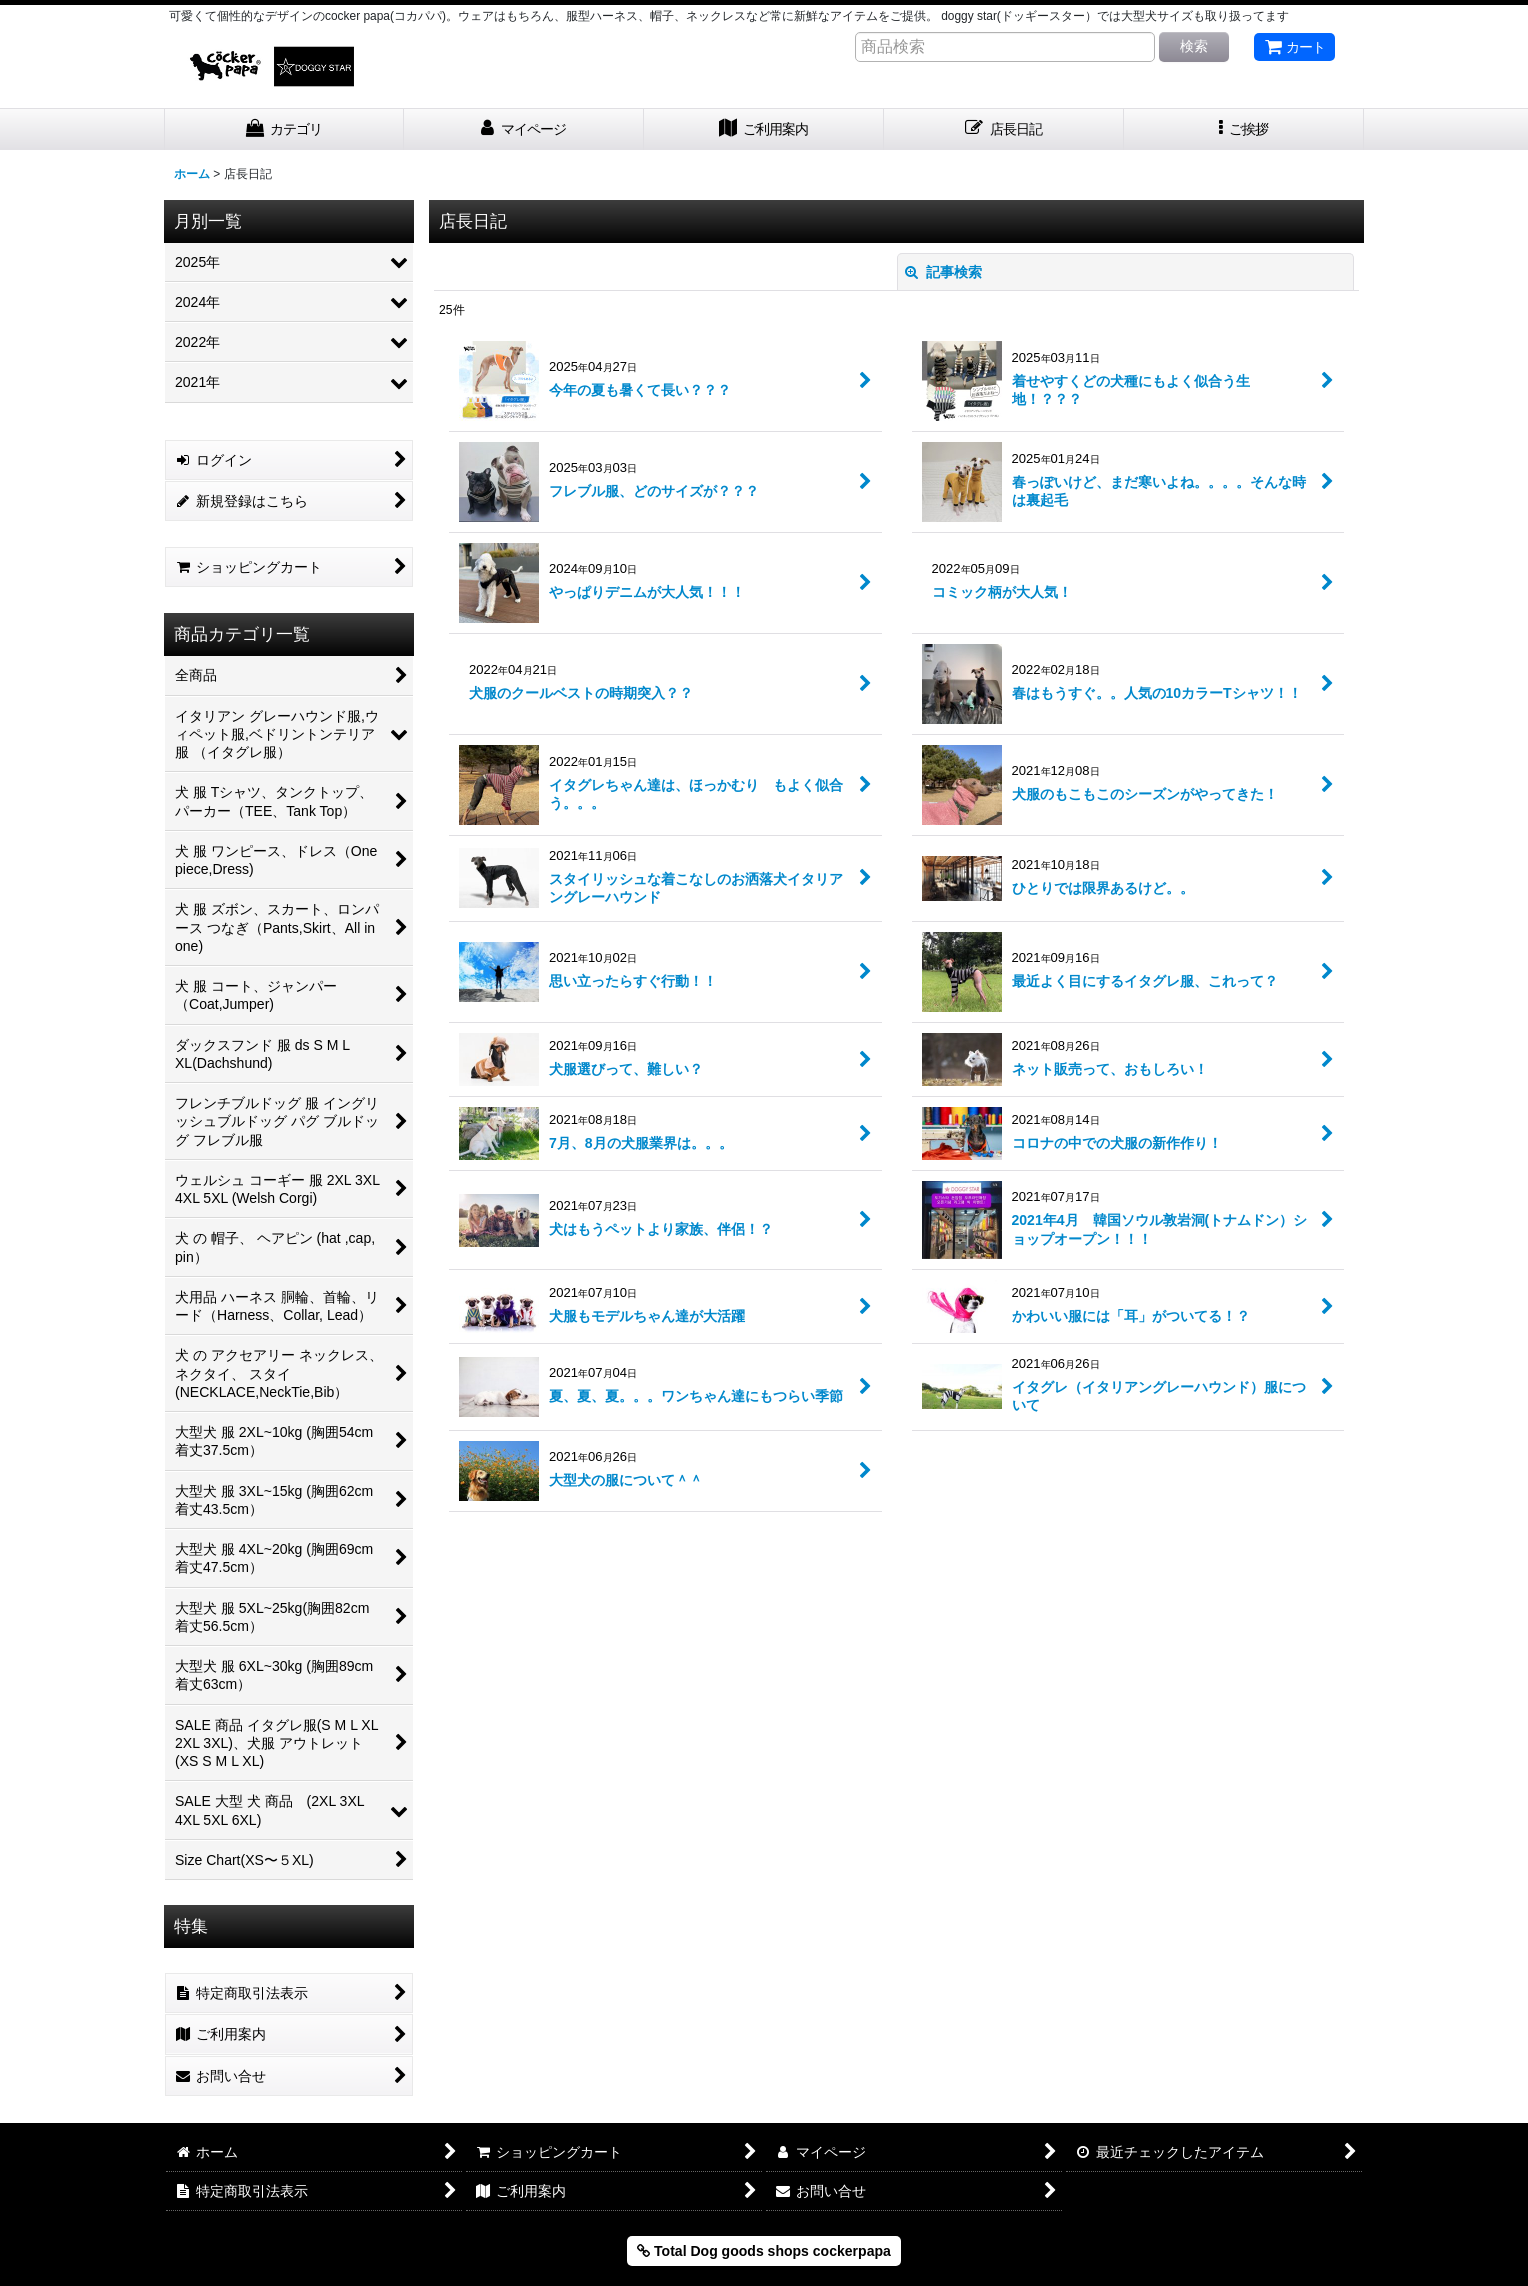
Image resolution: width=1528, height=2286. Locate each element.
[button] (1244, 129)
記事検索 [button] (944, 272)
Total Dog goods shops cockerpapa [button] (764, 2251)
